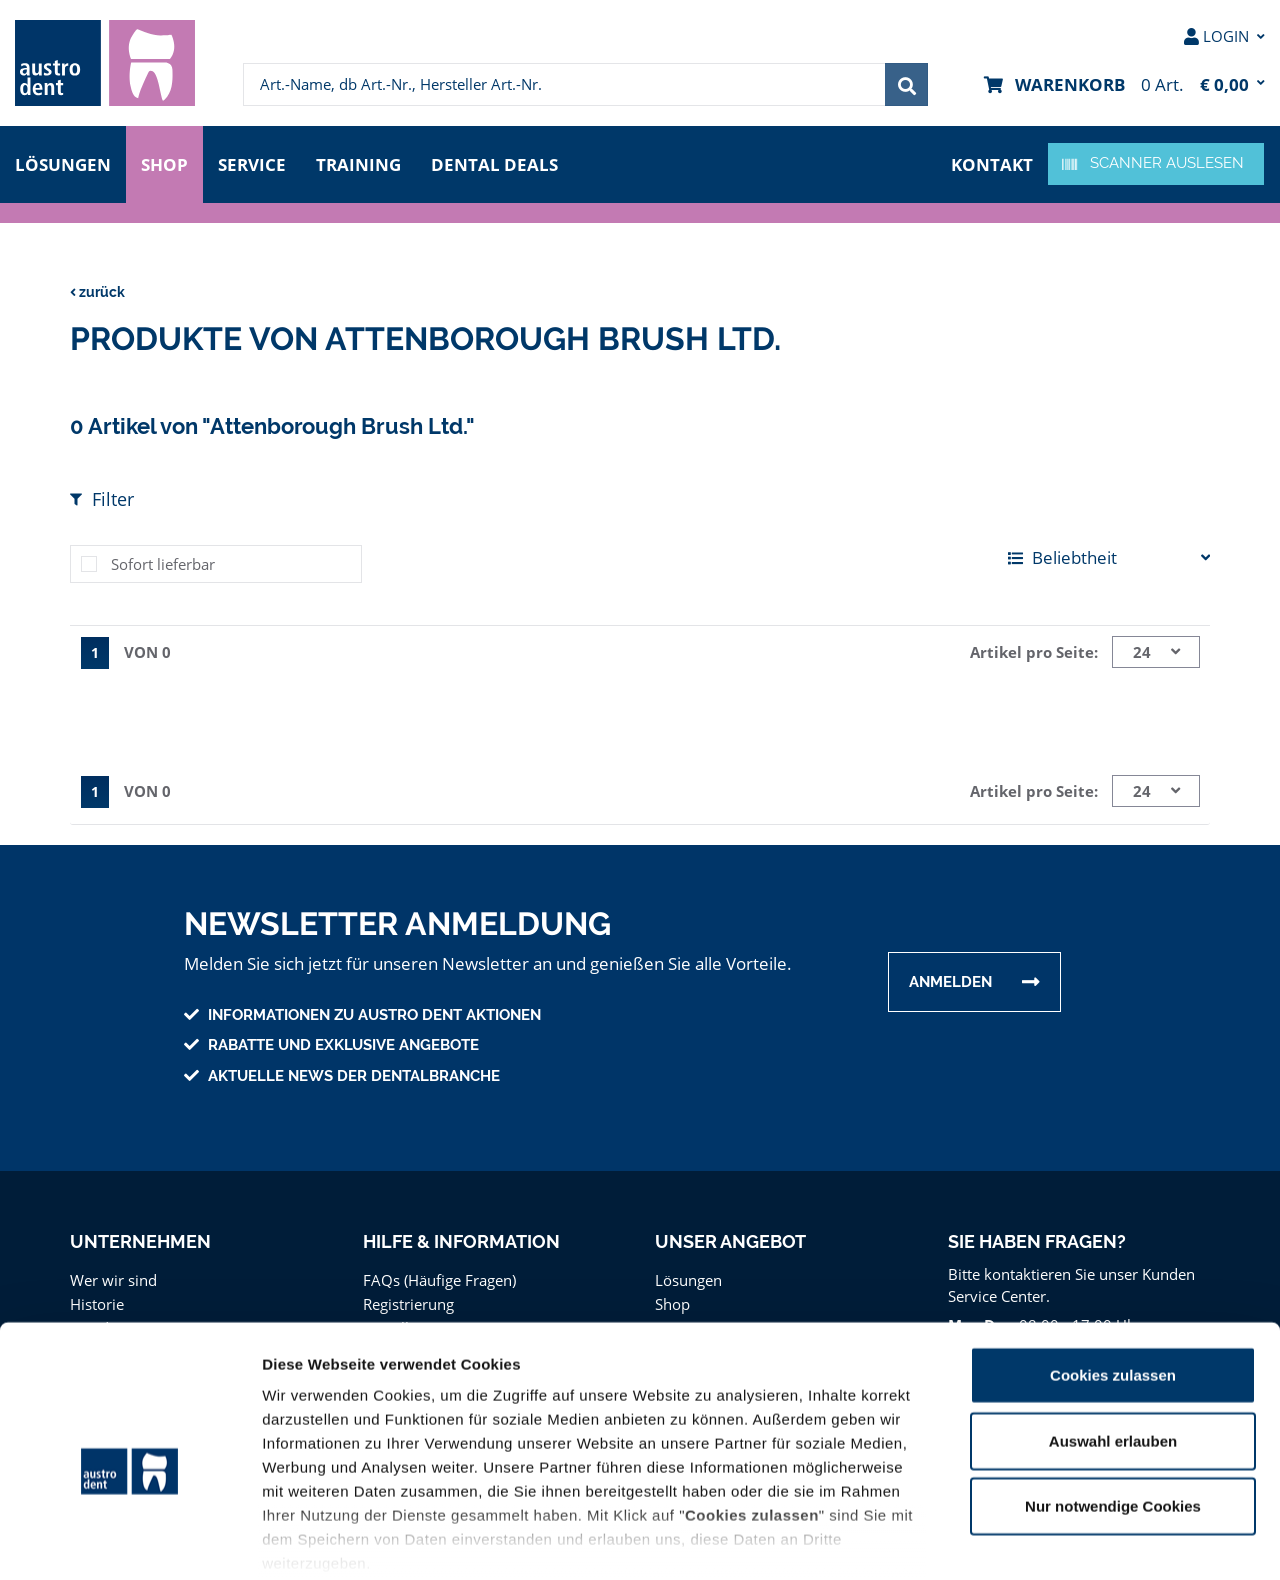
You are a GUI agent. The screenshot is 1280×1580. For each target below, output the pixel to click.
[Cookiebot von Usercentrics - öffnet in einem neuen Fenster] (129, 1541)
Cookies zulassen (1113, 1274)
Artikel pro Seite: (1037, 651)
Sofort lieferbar (160, 563)
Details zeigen (1063, 1540)
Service (257, 162)
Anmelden (950, 980)
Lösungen (63, 162)
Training (365, 162)
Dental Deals (501, 162)
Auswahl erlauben (1113, 1339)
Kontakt (994, 162)
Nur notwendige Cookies (1113, 1405)
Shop (165, 162)
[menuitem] (105, 63)
